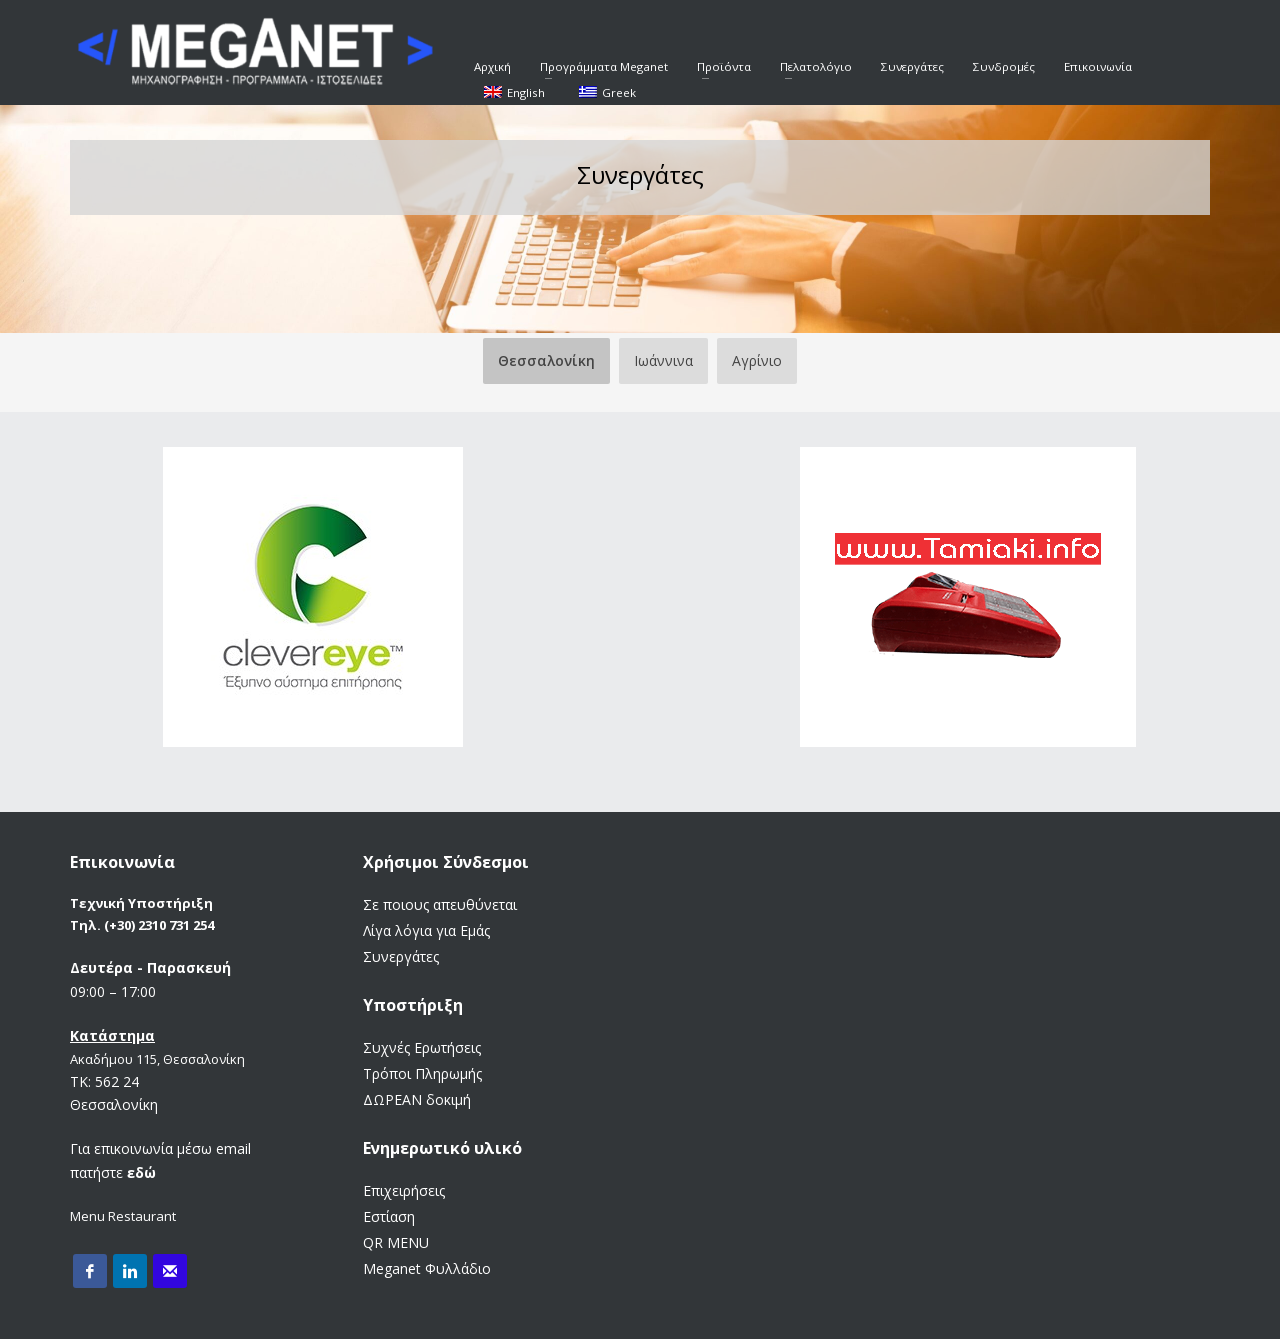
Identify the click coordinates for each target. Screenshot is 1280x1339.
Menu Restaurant (123, 1216)
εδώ (141, 1172)
